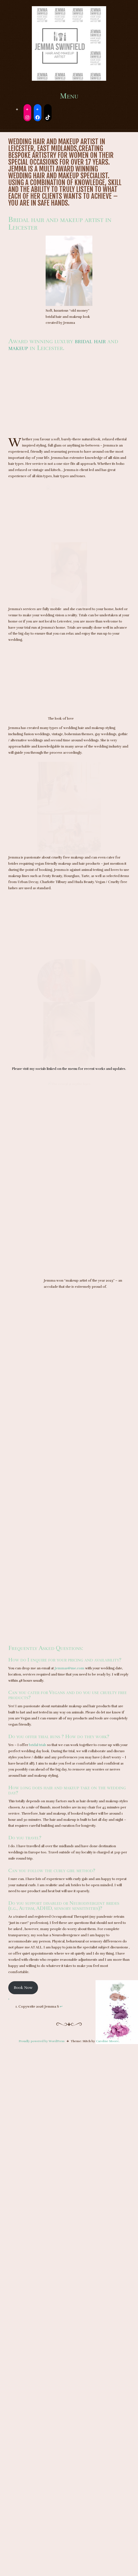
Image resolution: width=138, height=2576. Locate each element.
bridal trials (37, 2277)
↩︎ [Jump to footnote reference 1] (61, 2538)
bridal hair (91, 341)
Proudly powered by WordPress (42, 2573)
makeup (19, 348)
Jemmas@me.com (70, 2200)
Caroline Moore (107, 2573)
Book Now (23, 2519)
